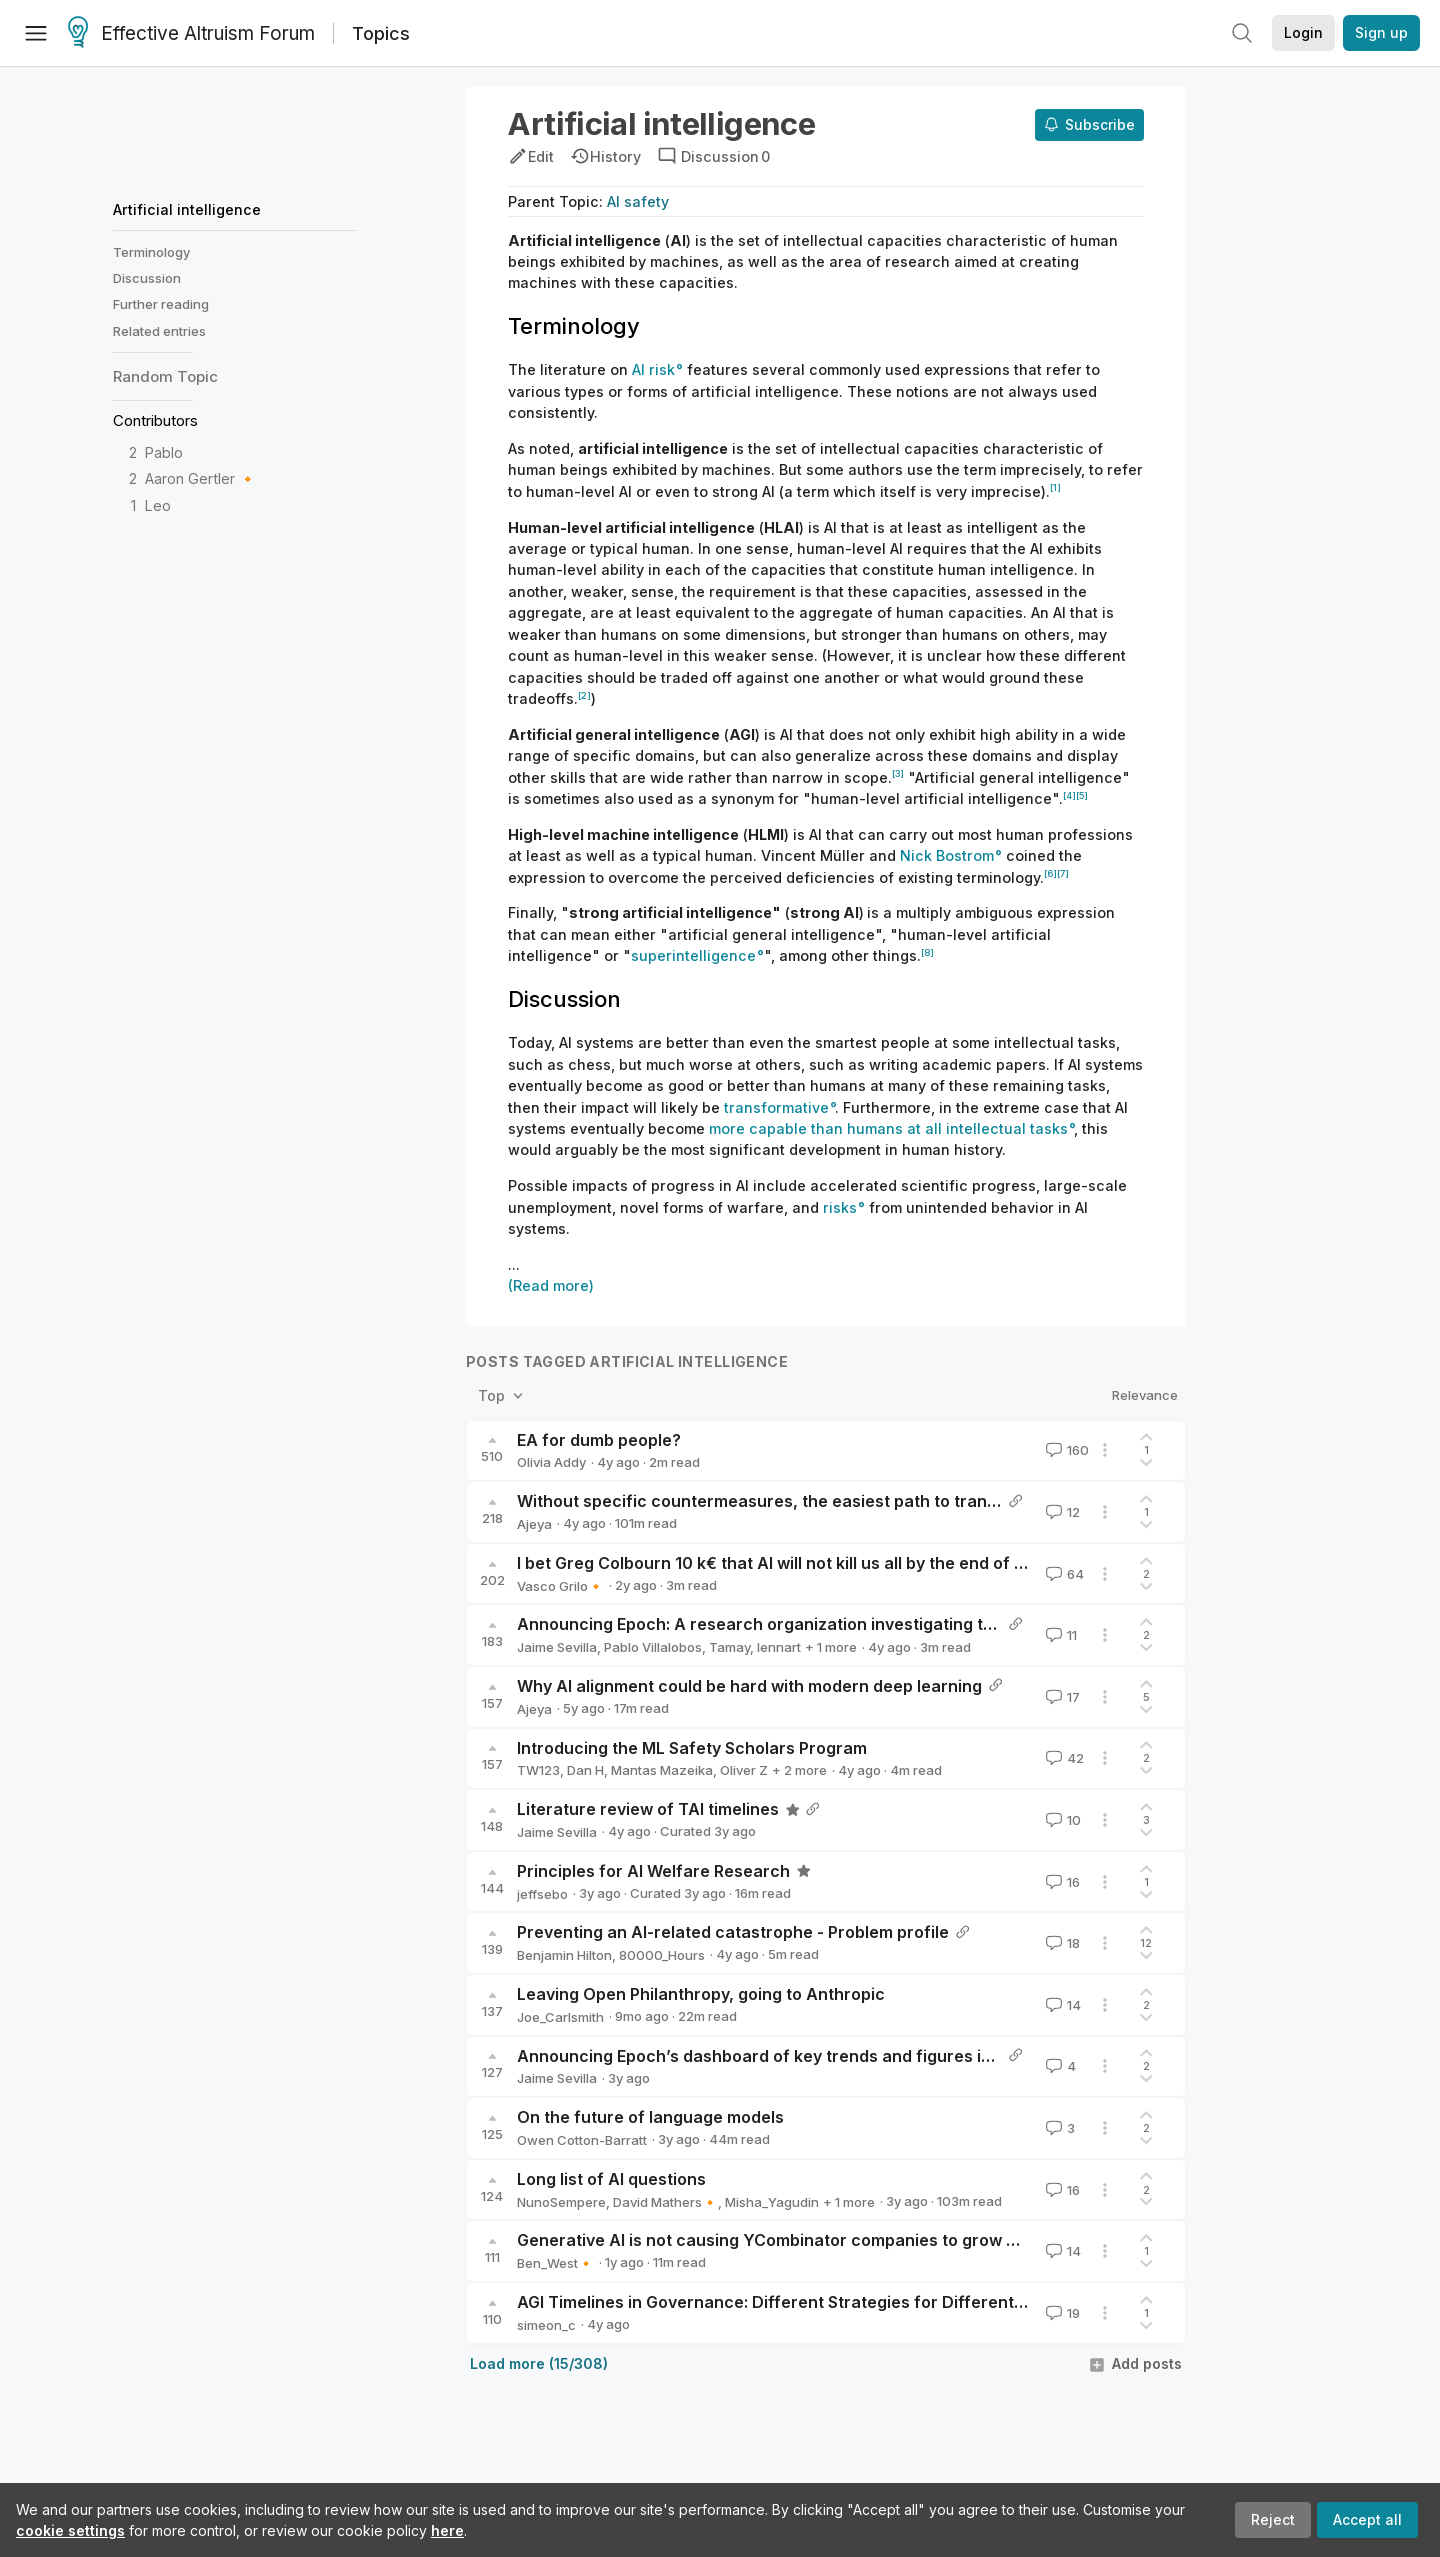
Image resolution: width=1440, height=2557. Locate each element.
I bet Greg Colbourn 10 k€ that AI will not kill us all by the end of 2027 (786, 1563)
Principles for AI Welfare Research (653, 1871)
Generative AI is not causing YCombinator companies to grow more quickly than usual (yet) (876, 2240)
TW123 (538, 1770)
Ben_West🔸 (555, 2263)
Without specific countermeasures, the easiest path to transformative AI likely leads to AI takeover (908, 1501)
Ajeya (534, 1524)
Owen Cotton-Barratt (582, 2140)
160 (1065, 1450)
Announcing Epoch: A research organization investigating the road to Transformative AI (864, 1624)
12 (1061, 1512)
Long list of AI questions (611, 2179)
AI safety (638, 201)
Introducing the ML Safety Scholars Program (692, 1748)
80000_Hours (662, 1955)
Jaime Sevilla (557, 1647)
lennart (779, 1647)
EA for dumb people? (599, 1440)
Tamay (729, 1647)
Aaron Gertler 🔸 (201, 478)
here (447, 2530)
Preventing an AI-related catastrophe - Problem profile (733, 1932)
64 (1063, 1574)
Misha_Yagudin (772, 2202)
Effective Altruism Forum (191, 34)
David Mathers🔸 (665, 2202)
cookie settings (70, 2530)
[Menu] (36, 33)
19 (1061, 2313)
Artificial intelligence (187, 209)
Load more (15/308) (539, 2363)
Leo (158, 505)
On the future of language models (650, 2117)
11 (1059, 1635)
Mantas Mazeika (662, 1770)
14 (1061, 2005)
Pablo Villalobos (653, 1647)
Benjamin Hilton (564, 1955)
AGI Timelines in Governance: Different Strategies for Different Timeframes (815, 2302)
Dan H (585, 1770)
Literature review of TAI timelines (648, 1809)
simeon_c (546, 2325)
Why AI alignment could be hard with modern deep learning (749, 1686)
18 (1061, 1943)
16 (1061, 1882)
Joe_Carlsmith (560, 2017)
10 (1061, 1820)
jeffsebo (542, 1894)
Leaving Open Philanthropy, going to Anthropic (701, 1994)
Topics (381, 33)
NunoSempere (561, 2202)
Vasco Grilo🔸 (560, 1586)
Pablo (164, 452)
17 (1061, 1697)
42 (1063, 1758)
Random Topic (165, 376)
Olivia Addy (551, 1462)
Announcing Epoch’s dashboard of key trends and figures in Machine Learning (827, 2056)
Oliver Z (744, 1770)
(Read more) (551, 1285)
